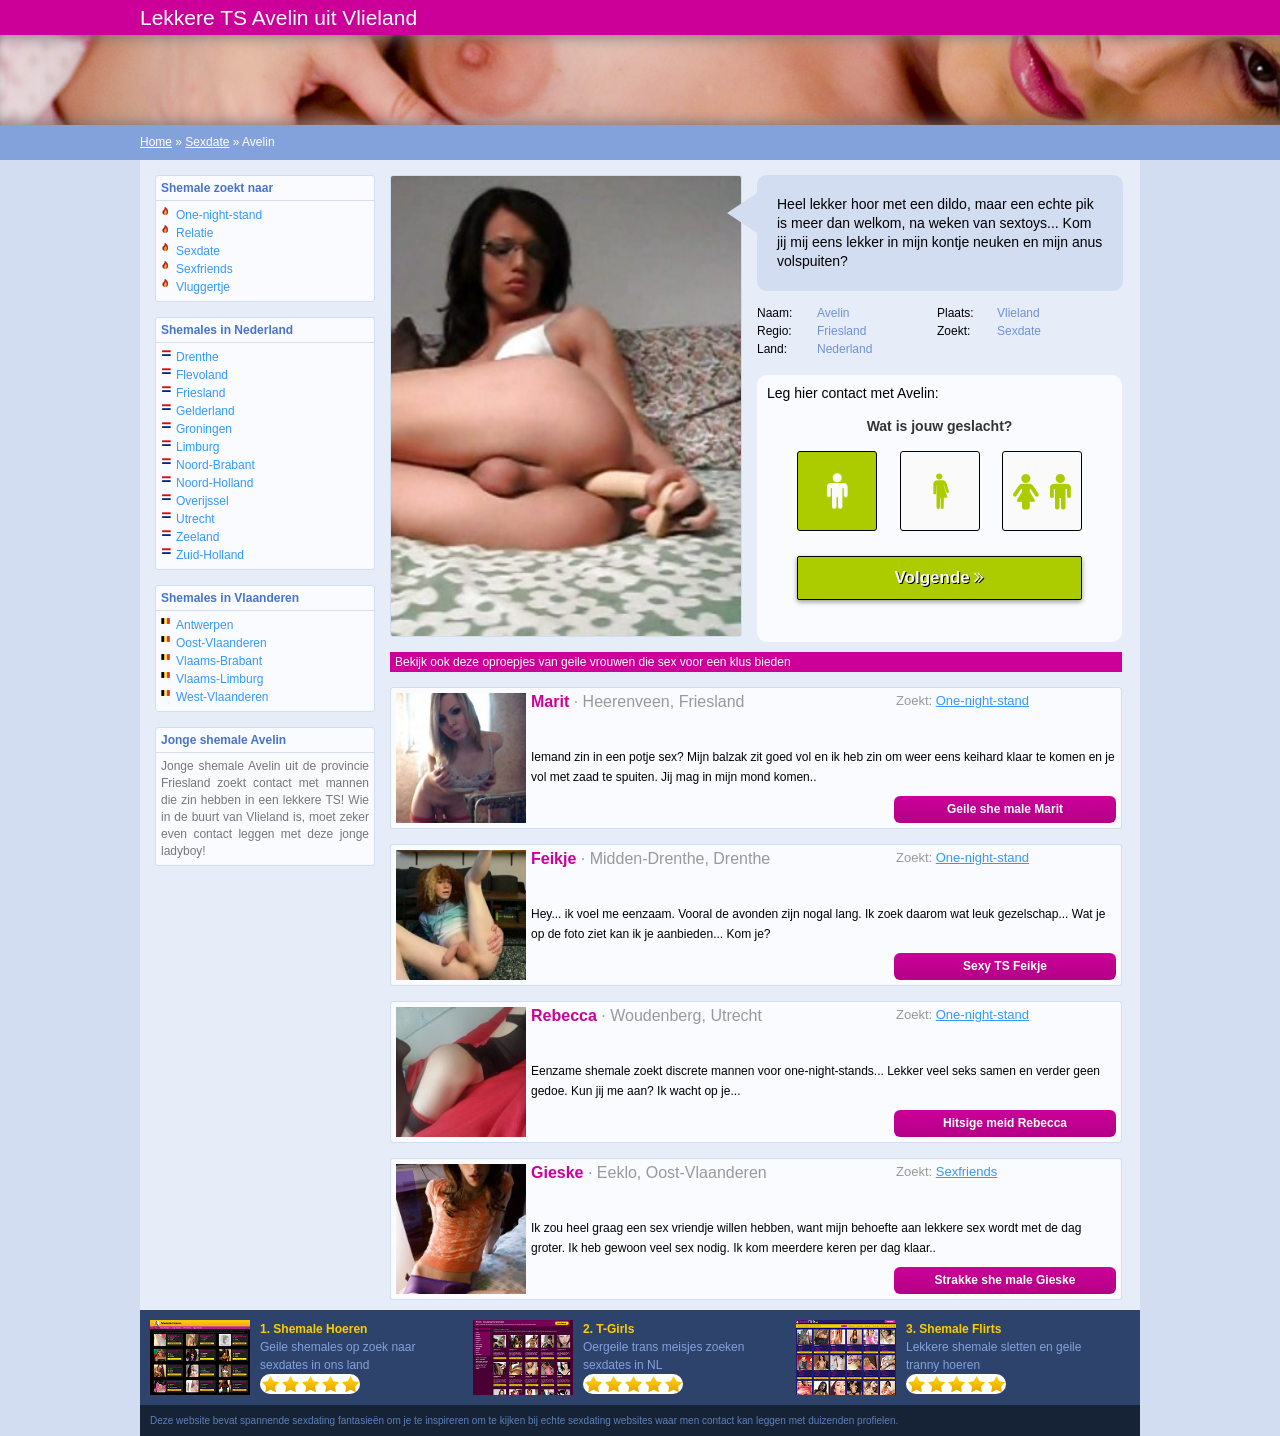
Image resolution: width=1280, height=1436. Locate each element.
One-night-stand (219, 215)
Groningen (204, 429)
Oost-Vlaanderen (221, 643)
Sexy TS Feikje (1005, 966)
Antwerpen (204, 625)
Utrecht (195, 519)
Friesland (200, 393)
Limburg (197, 447)
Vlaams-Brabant (219, 661)
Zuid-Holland (210, 555)
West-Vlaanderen (222, 697)
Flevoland (202, 375)
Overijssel (202, 501)
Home (156, 142)
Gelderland (205, 411)
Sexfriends (204, 269)
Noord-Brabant (215, 465)
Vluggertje (203, 287)
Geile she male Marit (1005, 809)
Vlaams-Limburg (219, 679)
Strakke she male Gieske (1005, 1280)
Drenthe (197, 357)
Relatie (194, 233)
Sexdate (207, 142)
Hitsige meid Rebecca (1005, 1123)
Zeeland (197, 537)
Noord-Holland (214, 483)
